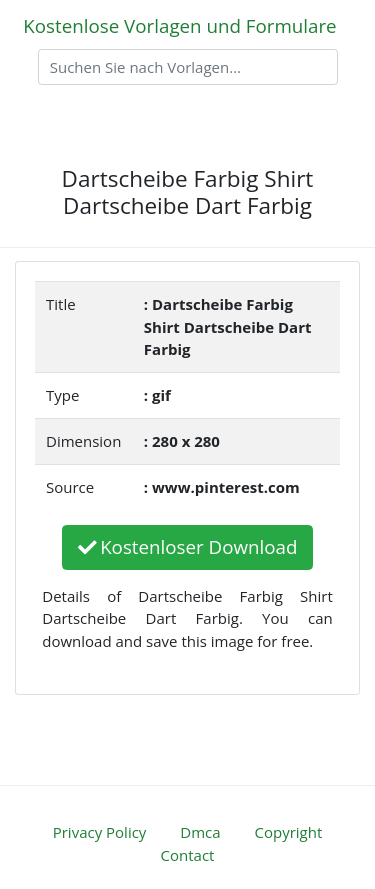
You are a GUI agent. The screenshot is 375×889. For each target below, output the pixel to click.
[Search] (188, 67)
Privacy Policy (100, 832)
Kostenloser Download (188, 546)
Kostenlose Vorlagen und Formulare (179, 25)
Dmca (200, 832)
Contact (188, 855)
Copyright (289, 832)
